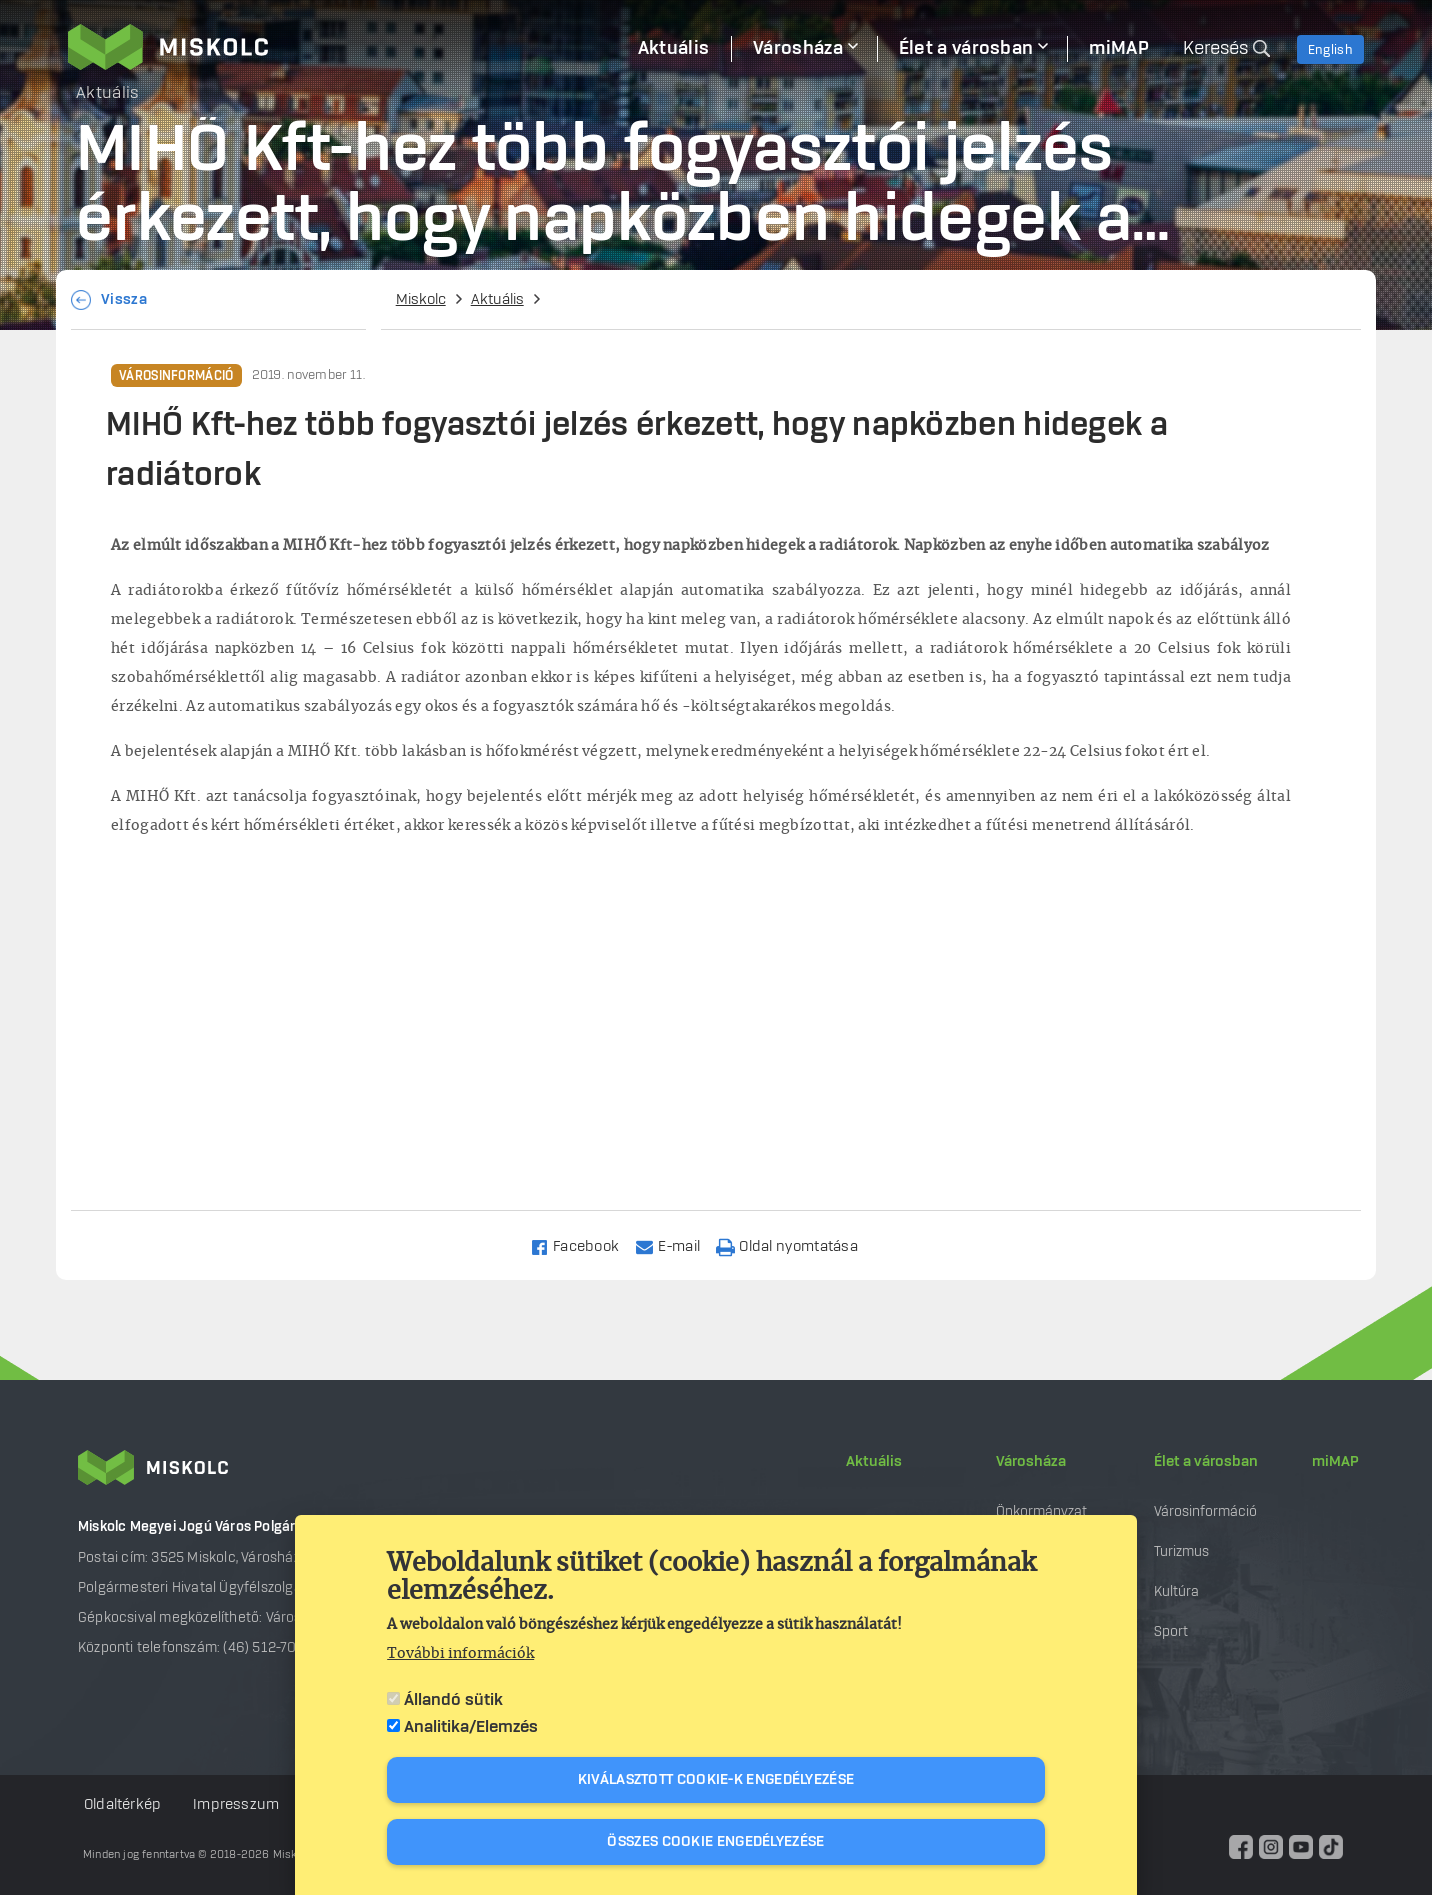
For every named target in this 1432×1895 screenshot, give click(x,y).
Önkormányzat (1041, 1511)
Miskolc (421, 300)
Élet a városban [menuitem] (966, 49)
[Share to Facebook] (583, 1245)
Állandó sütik (453, 1700)
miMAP (1335, 1462)
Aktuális (497, 300)
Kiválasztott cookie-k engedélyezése (716, 1780)
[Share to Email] (676, 1245)
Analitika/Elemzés (471, 1727)
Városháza (1031, 1462)
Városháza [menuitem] (798, 49)
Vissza (124, 300)
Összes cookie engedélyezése (715, 1842)
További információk (460, 1654)
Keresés (1215, 49)
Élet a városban (1206, 1462)
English (1330, 50)
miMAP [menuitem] (1119, 49)
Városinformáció (176, 376)
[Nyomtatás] (796, 1245)
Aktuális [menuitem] (673, 49)
